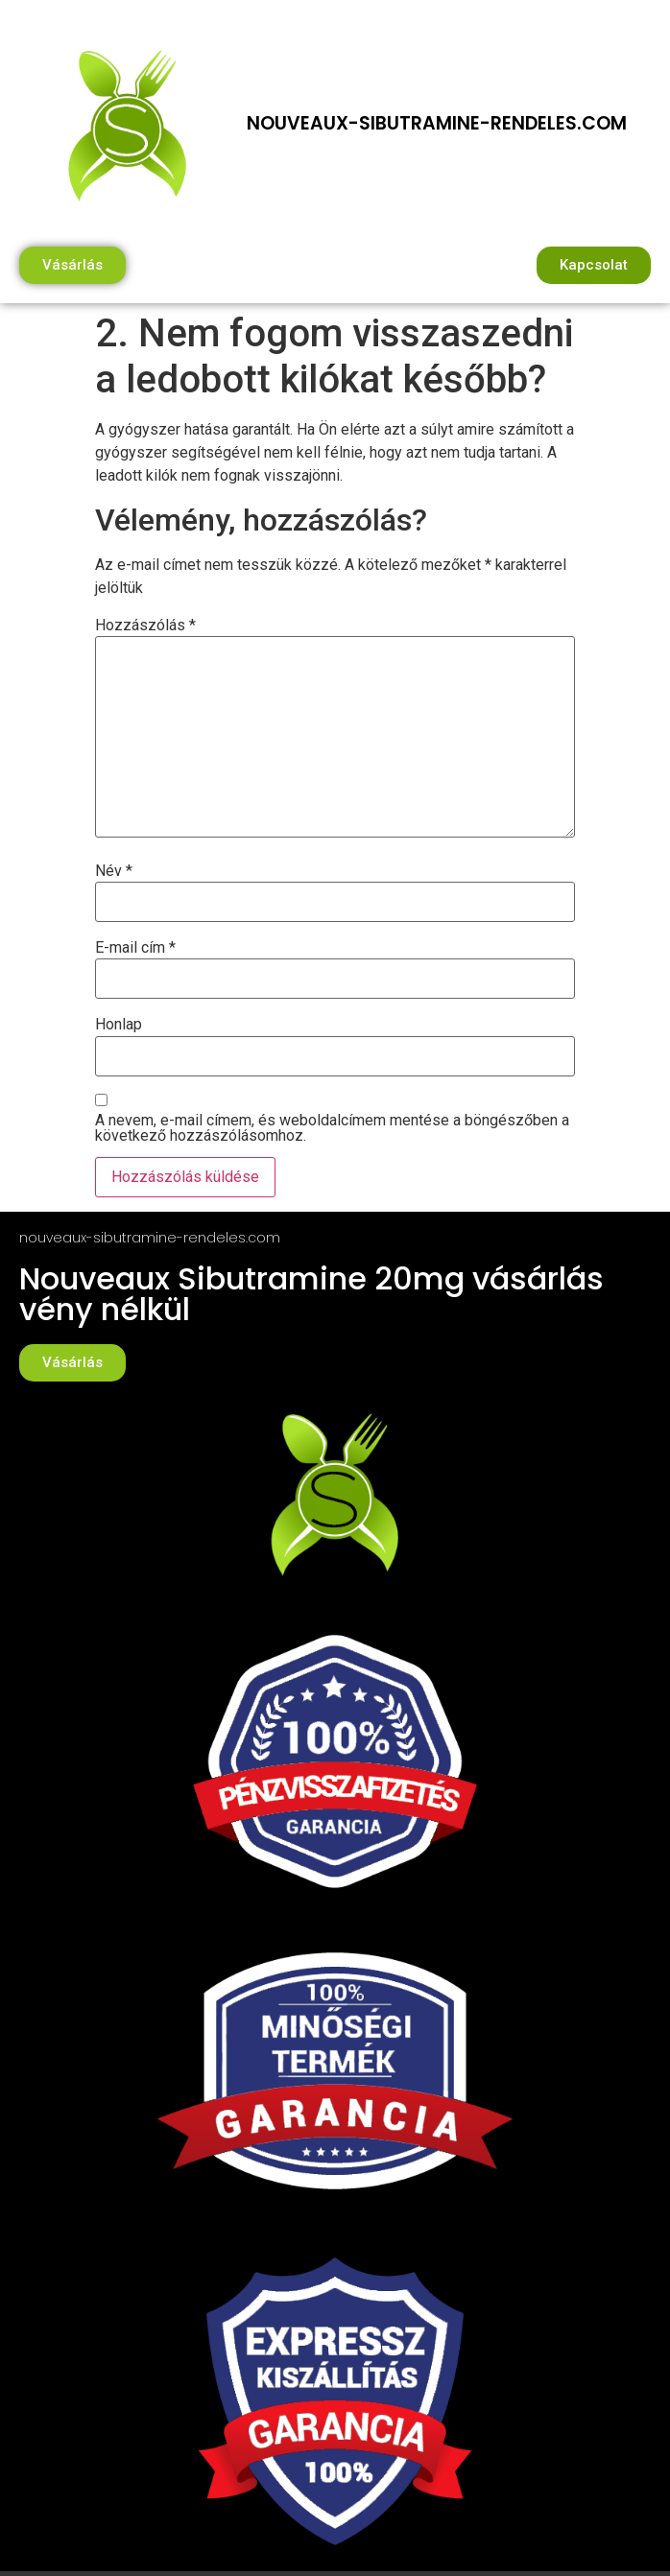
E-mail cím (135, 948)
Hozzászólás (145, 625)
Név (113, 871)
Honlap (118, 1024)
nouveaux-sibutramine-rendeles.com (437, 123)
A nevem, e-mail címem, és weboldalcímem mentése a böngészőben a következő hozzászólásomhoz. (332, 1128)
